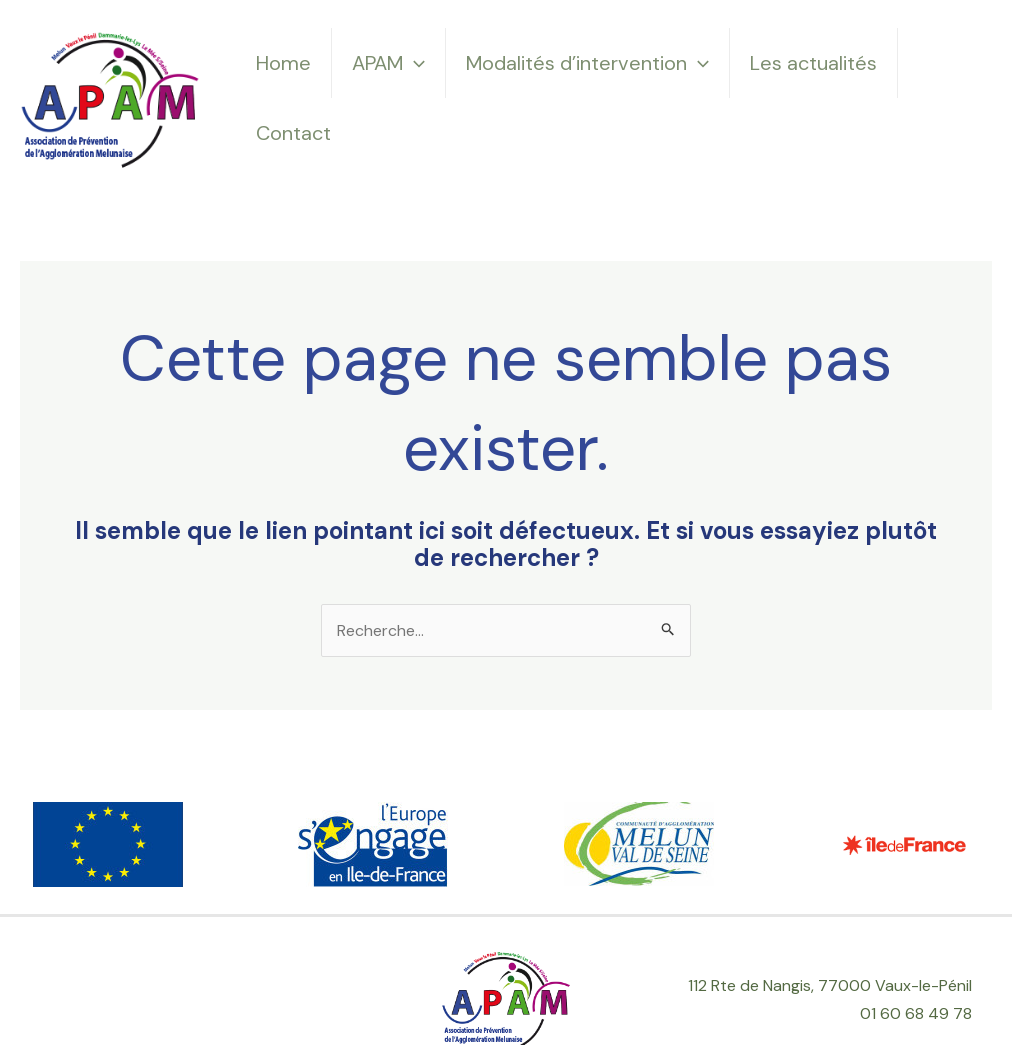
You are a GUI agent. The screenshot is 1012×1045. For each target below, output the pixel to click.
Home (283, 63)
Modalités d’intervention (587, 63)
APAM (388, 63)
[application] (414, 63)
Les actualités (813, 63)
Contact (293, 133)
